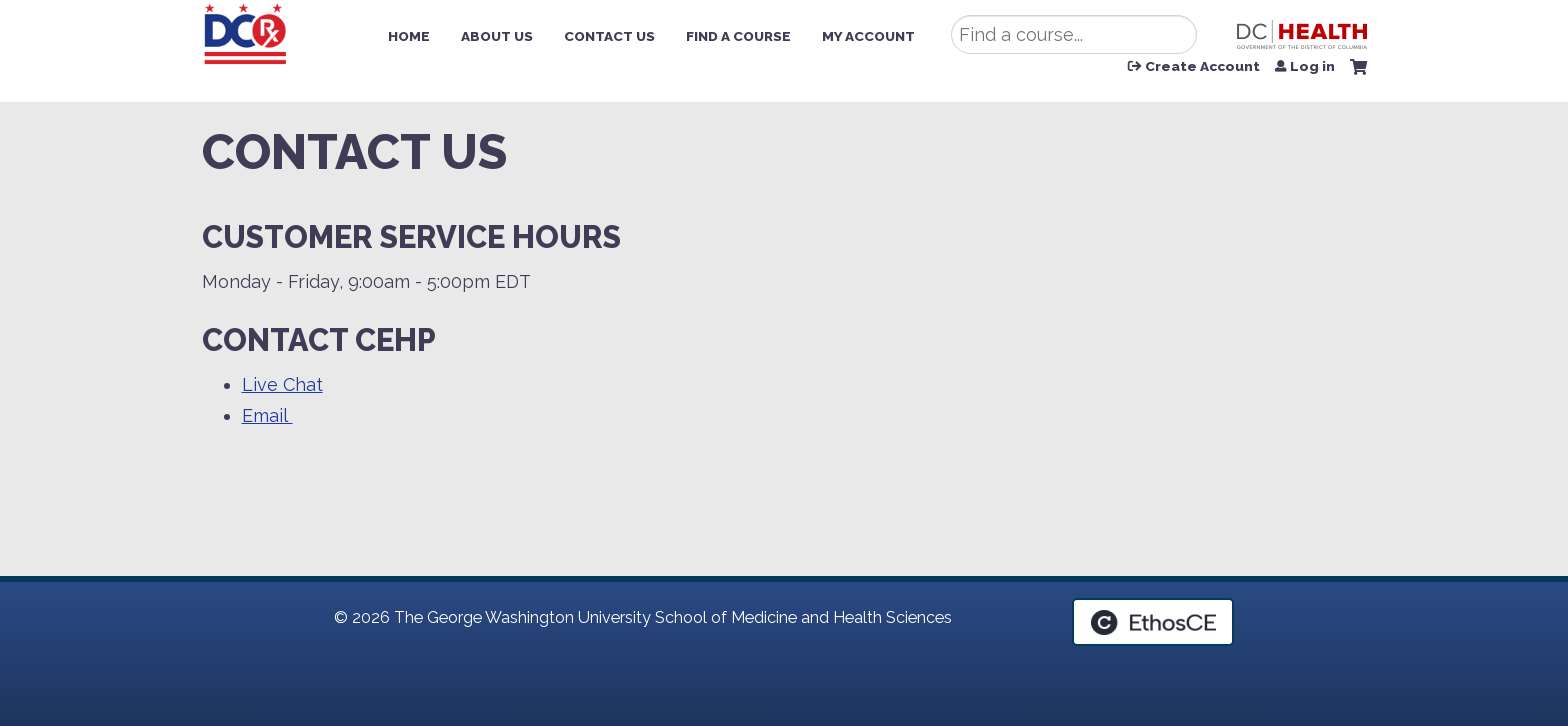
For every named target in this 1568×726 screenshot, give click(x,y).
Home (409, 36)
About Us (497, 36)
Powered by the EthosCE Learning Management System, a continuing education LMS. (1153, 622)
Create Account (1202, 67)
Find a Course (738, 36)
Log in (1312, 67)
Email (267, 415)
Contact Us (609, 36)
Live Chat (282, 384)
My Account (868, 36)
